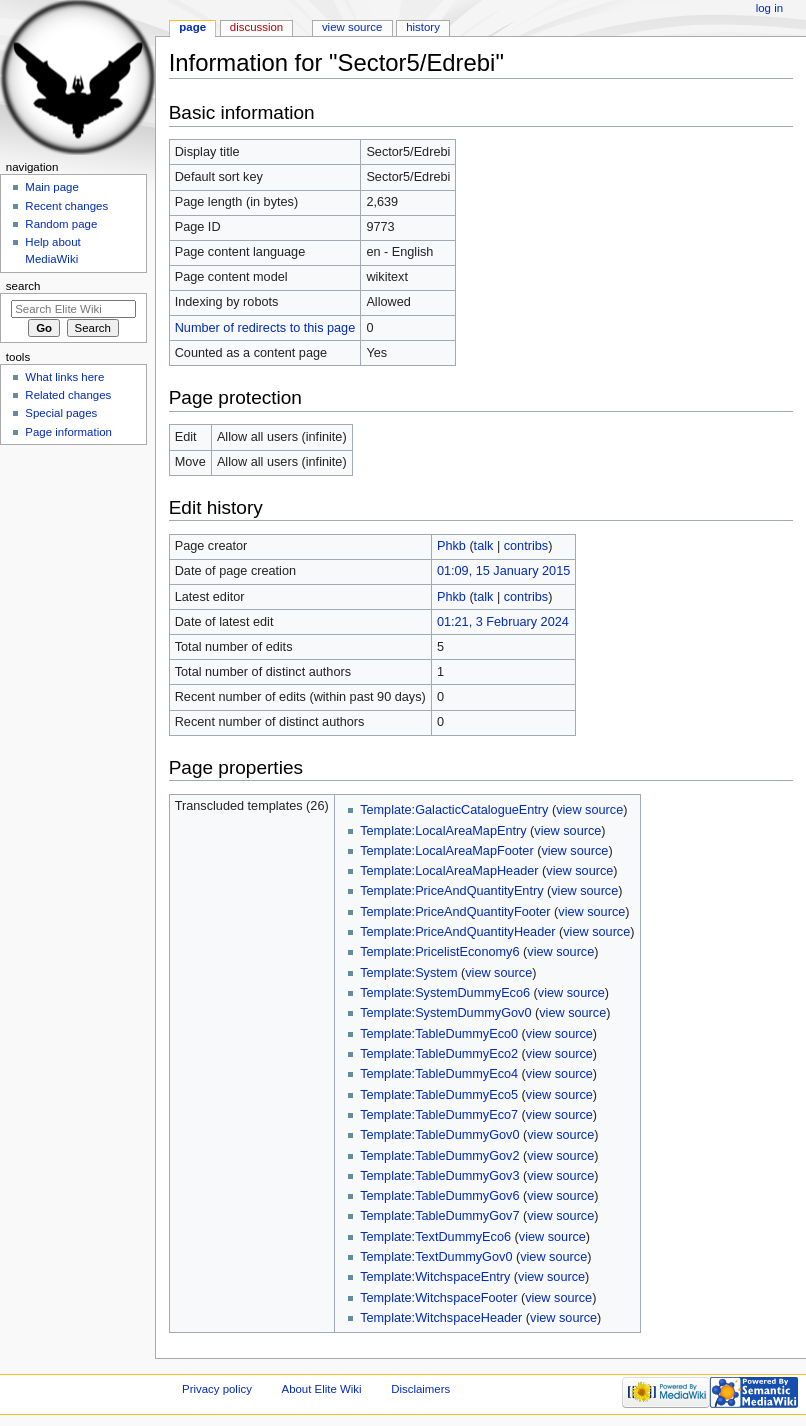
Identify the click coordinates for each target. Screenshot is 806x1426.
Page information (68, 432)
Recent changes (66, 206)
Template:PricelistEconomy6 (439, 952)
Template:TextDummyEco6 (435, 1237)
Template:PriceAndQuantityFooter (455, 912)
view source (589, 810)
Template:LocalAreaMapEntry (443, 831)
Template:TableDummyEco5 (439, 1095)
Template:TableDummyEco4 (439, 1074)
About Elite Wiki (322, 1389)
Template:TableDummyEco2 (439, 1054)
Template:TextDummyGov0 (436, 1257)
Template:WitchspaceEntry (435, 1277)
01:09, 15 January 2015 (503, 571)
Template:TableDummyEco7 (439, 1115)
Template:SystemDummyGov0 (445, 1013)
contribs (526, 546)
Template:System (408, 973)
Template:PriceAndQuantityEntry (451, 891)
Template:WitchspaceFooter (438, 1298)
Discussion (256, 27)
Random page (61, 224)
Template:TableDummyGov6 (439, 1196)
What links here (64, 377)
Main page (52, 187)
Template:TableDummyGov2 (439, 1156)
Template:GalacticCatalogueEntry (454, 810)
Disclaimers (420, 1389)
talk (484, 546)
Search (23, 286)
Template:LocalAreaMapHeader (449, 871)
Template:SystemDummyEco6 (445, 993)
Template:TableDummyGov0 (439, 1135)
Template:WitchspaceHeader (441, 1318)
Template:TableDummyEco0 (439, 1034)
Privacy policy (217, 1389)
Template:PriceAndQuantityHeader (457, 932)
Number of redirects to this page (265, 328)
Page (192, 27)
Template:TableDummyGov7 (439, 1216)
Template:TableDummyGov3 (439, 1176)
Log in (769, 8)
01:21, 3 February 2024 (503, 622)
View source (352, 27)
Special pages (61, 413)
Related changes (68, 395)
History (423, 27)
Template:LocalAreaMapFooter (447, 851)
